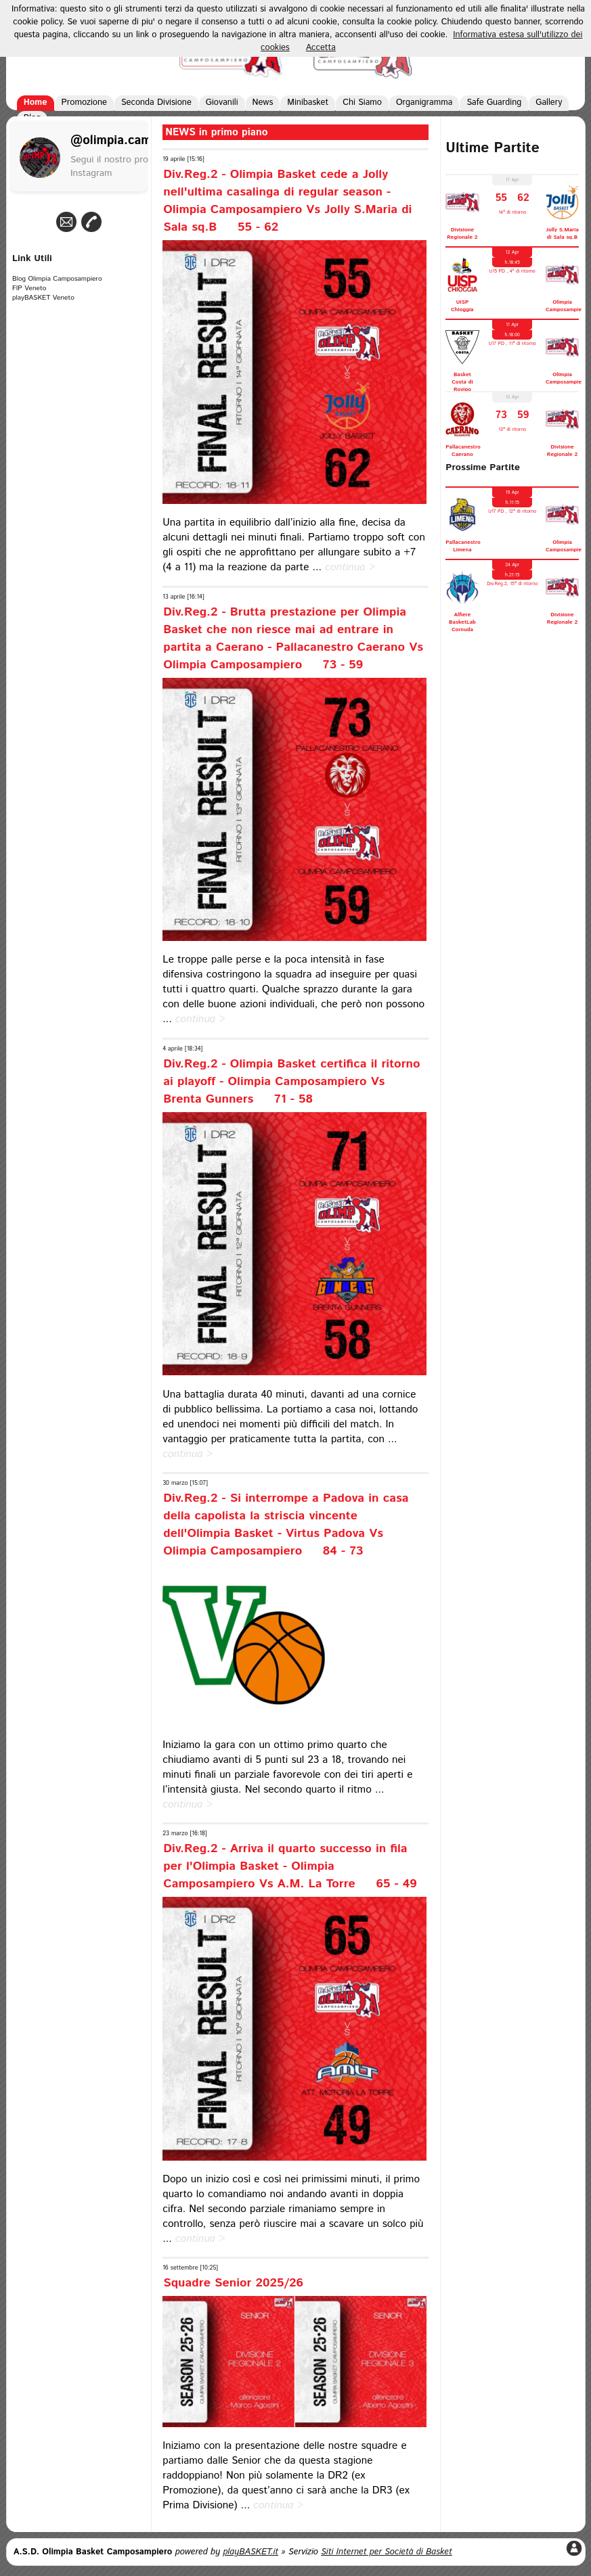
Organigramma (424, 102)
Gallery (548, 102)
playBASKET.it (250, 2552)
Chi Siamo (362, 102)
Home (35, 102)
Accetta (321, 47)
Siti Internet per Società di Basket (386, 2552)
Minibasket (307, 102)
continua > (350, 567)
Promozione (84, 102)
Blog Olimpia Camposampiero (57, 278)
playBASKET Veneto (43, 297)
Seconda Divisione (156, 102)
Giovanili (222, 102)
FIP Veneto (29, 288)
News (263, 102)
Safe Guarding (493, 102)
